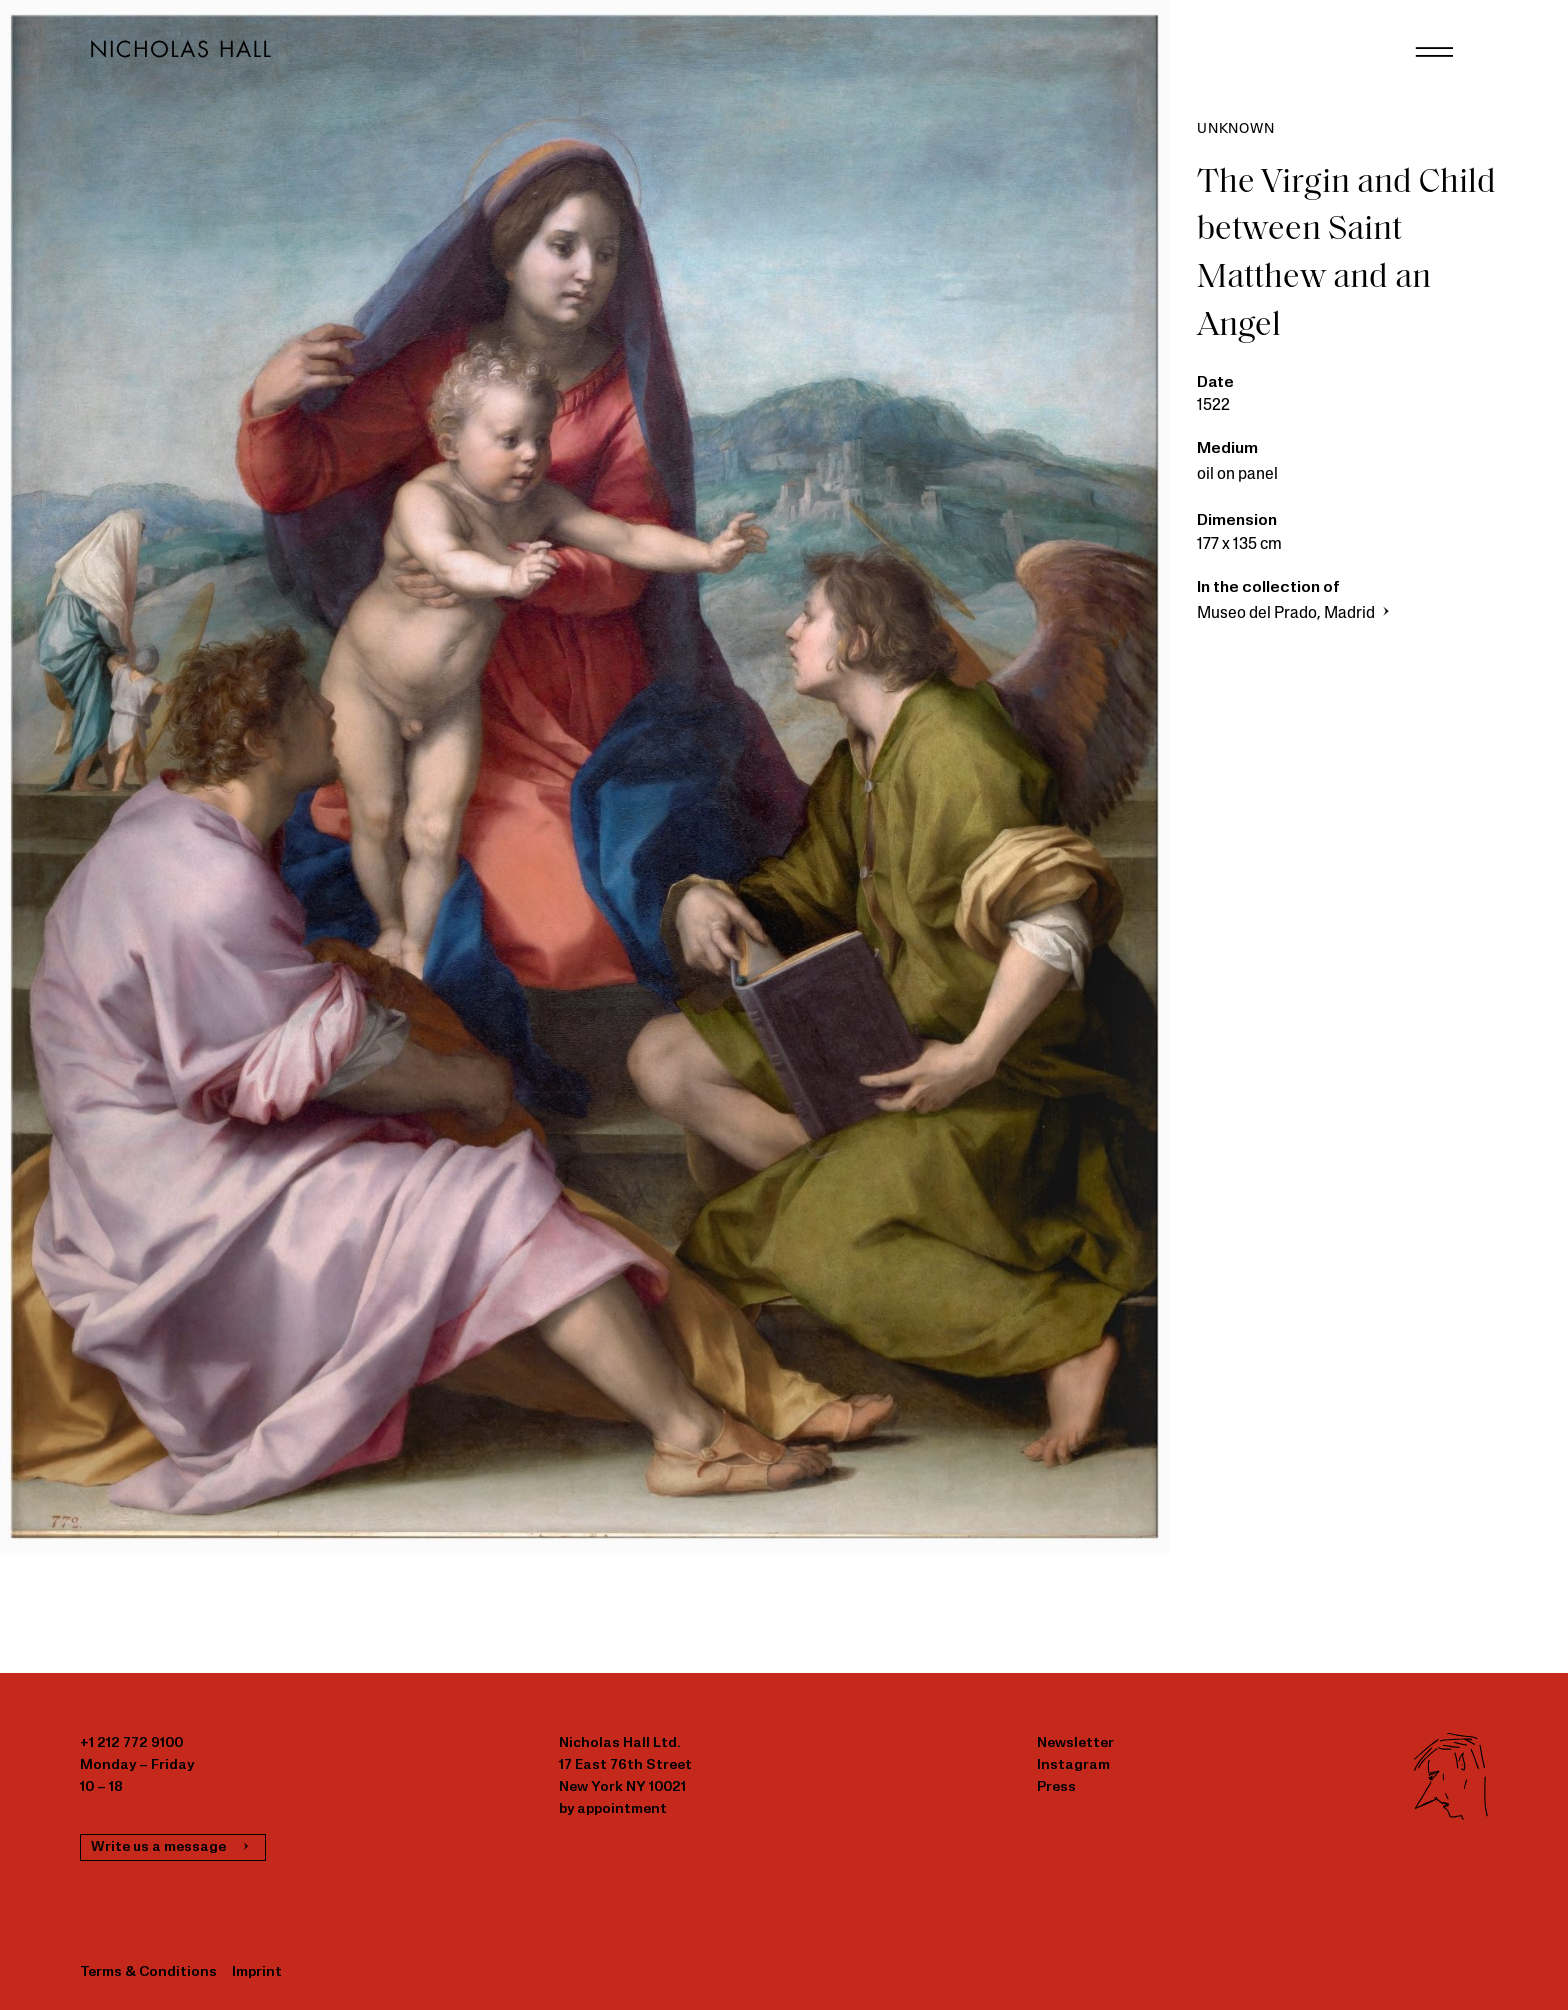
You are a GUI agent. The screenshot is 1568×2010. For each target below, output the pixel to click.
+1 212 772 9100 (131, 1743)
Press (1056, 1787)
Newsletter (1075, 1743)
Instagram (1073, 1765)
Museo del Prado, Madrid (1295, 614)
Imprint (257, 1972)
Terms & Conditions (148, 1972)
